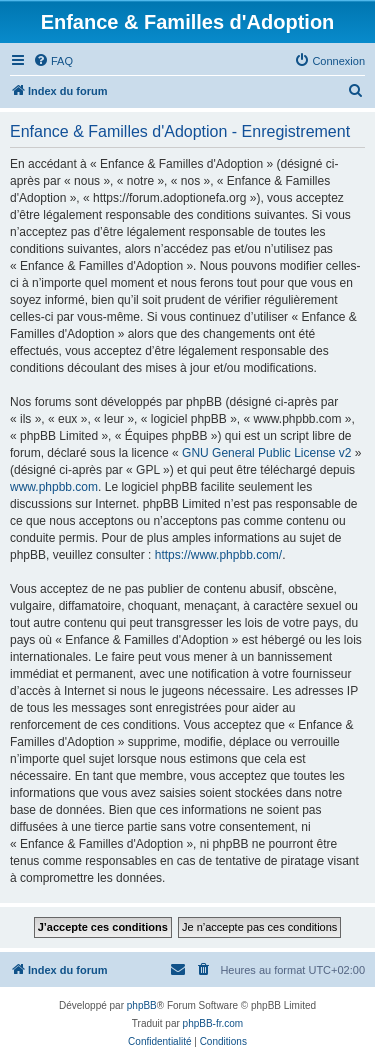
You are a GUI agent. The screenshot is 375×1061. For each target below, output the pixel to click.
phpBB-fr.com (213, 1023)
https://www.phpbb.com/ (218, 555)
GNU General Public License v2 (266, 453)
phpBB (142, 1005)
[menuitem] (53, 61)
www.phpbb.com (54, 487)
